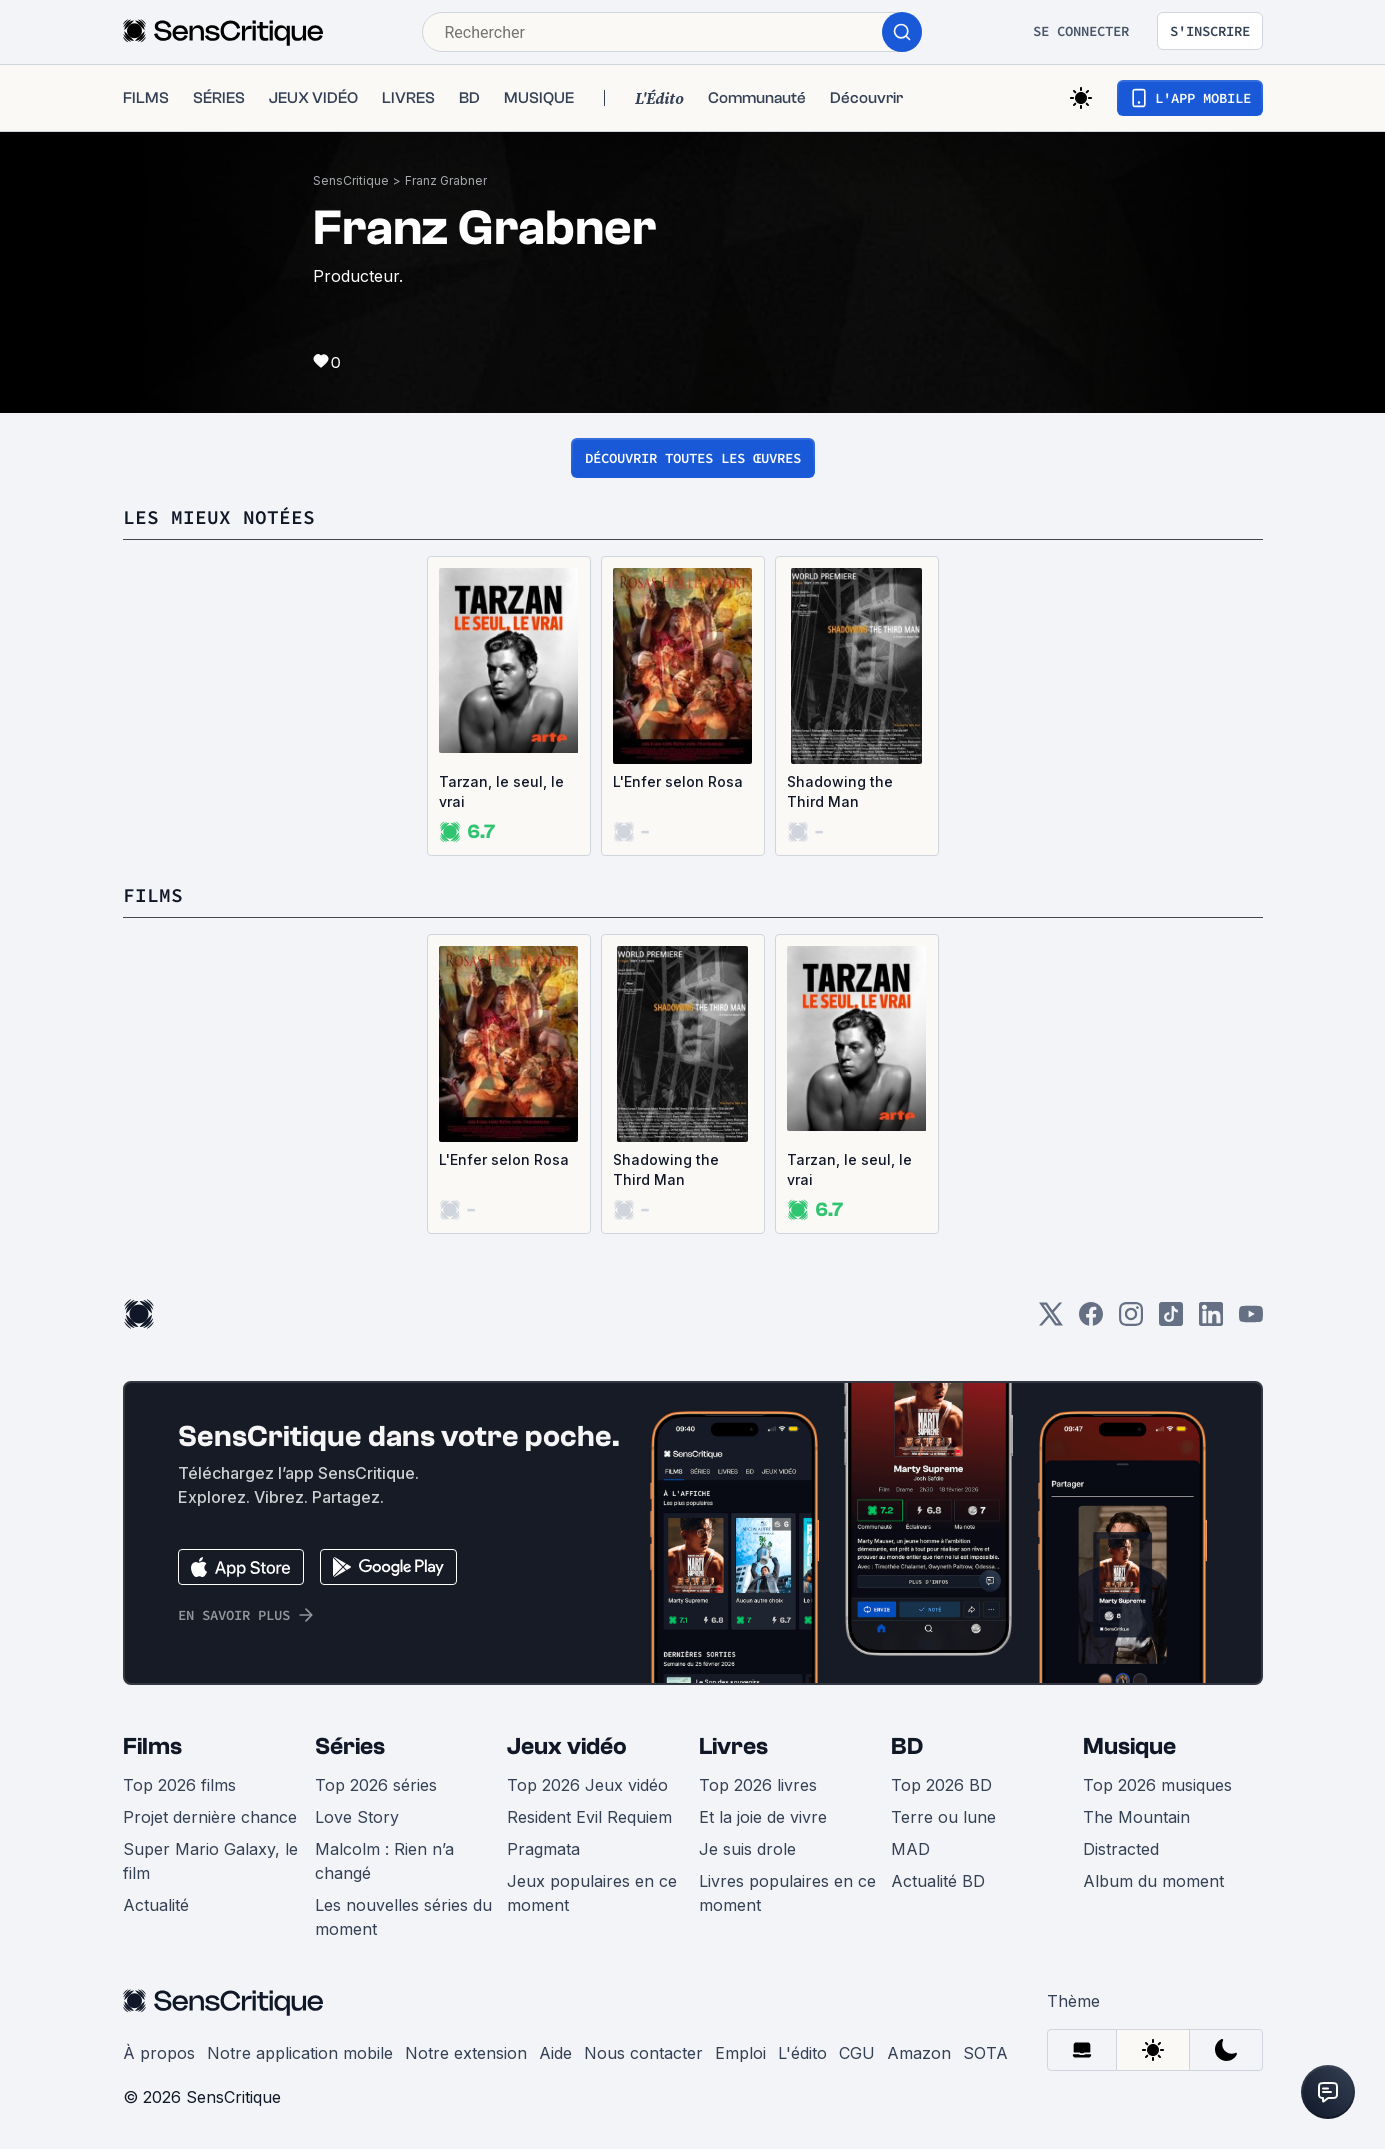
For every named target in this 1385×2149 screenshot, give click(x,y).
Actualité (156, 1905)
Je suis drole (747, 1849)
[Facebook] (1091, 1320)
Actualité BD (938, 1881)
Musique (1129, 1746)
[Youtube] (1251, 1320)
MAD (910, 1849)
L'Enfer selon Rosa (678, 781)
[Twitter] (1051, 1320)
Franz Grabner (446, 180)
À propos (159, 2053)
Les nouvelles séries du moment (403, 1917)
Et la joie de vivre (763, 1817)
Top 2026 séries (376, 1785)
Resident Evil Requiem (589, 1817)
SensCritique (351, 180)
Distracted (1121, 1849)
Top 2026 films (179, 1785)
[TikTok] (1171, 1320)
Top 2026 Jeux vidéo (587, 1785)
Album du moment (1153, 1881)
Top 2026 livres (758, 1785)
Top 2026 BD (941, 1785)
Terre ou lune (943, 1817)
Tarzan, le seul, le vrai (501, 791)
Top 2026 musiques (1157, 1785)
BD (907, 1746)
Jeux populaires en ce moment (592, 1893)
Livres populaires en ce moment (787, 1893)
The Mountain (1136, 1817)
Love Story (357, 1817)
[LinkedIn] (1211, 1320)
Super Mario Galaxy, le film (210, 1861)
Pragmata (543, 1849)
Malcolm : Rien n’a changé (384, 1861)
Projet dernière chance (210, 1817)
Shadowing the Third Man (840, 791)
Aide (555, 2053)
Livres (733, 1746)
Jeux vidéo (567, 1746)
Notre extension (466, 2053)
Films (152, 1746)
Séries (350, 1746)
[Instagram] (1131, 1320)
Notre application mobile (300, 2053)
